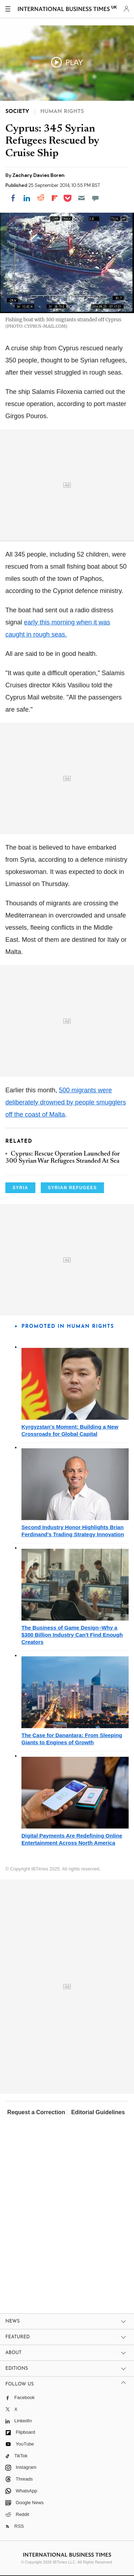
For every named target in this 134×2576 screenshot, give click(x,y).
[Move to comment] (95, 198)
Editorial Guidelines (98, 2112)
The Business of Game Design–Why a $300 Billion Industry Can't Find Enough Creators (72, 1635)
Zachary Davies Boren (39, 175)
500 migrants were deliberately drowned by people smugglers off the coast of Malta (65, 1102)
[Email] (81, 198)
